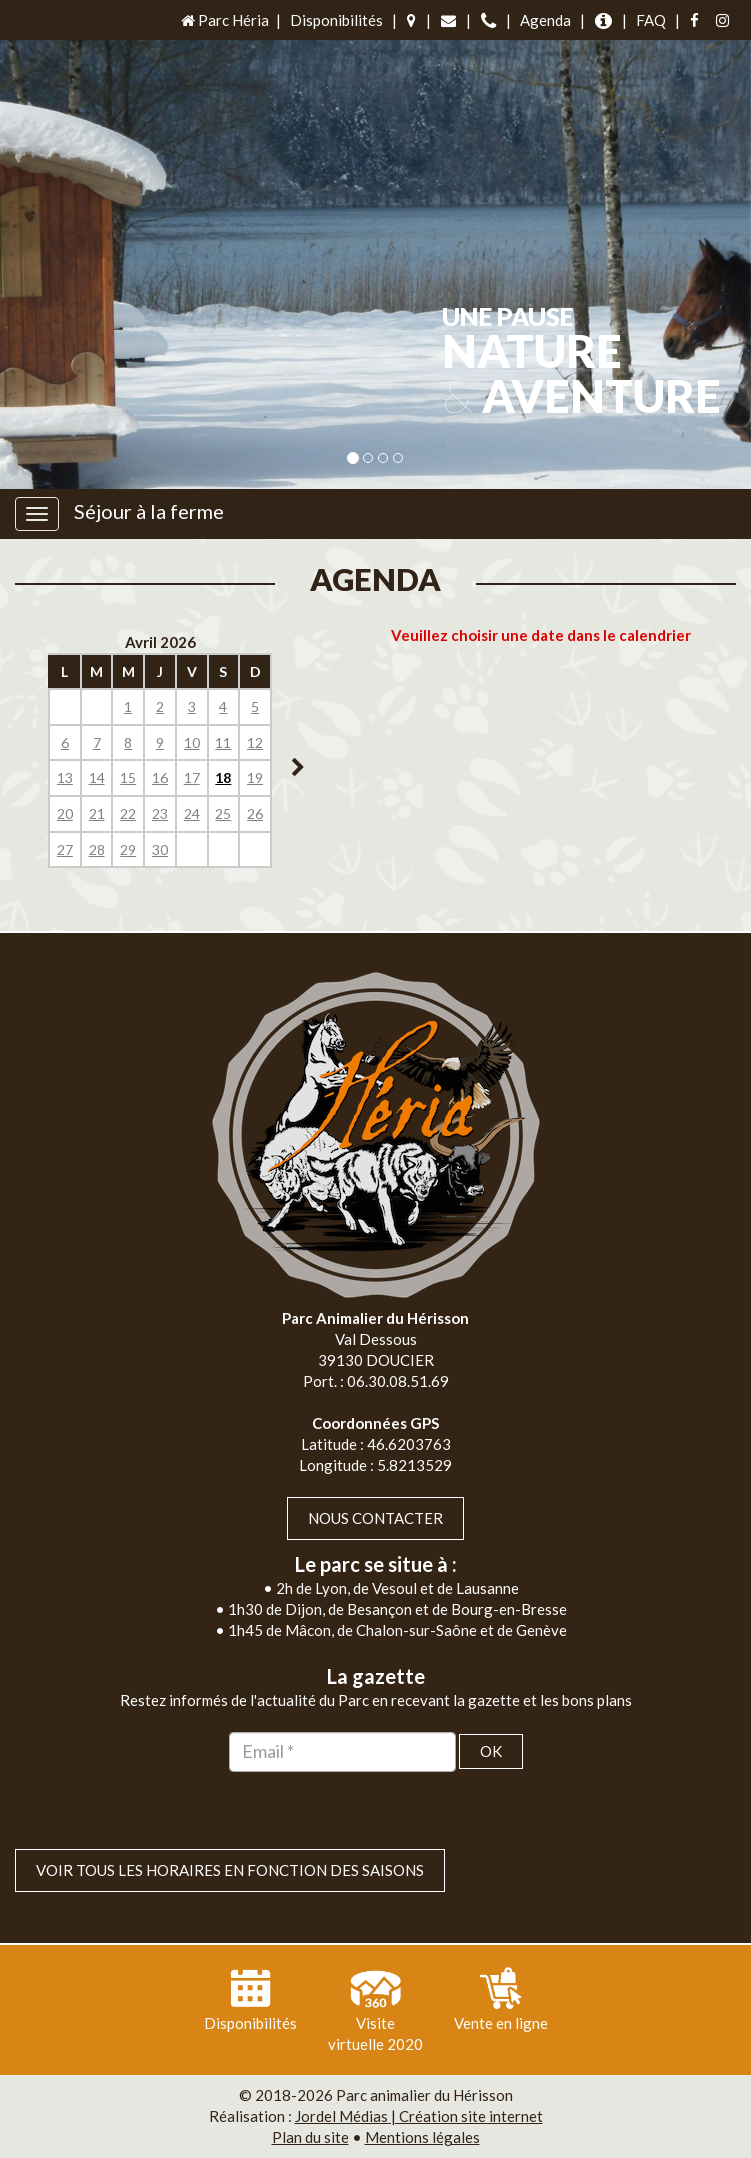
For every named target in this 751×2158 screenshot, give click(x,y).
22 (128, 813)
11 (223, 742)
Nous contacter (375, 1518)
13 (65, 777)
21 (97, 813)
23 (160, 813)
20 (65, 813)
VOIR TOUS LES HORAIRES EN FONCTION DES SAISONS (230, 1870)
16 (160, 777)
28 (97, 849)
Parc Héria (223, 20)
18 (223, 777)
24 (192, 813)
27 (65, 849)
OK (491, 1751)
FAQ (651, 20)
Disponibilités (336, 20)
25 (223, 813)
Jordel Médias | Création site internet (419, 2116)
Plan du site (310, 2137)
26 (255, 813)
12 (255, 742)
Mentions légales (422, 2137)
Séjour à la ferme (149, 511)
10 (192, 742)
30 (160, 849)
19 (255, 777)
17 (192, 777)
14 (97, 777)
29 (128, 849)
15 (128, 777)
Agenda (545, 20)
